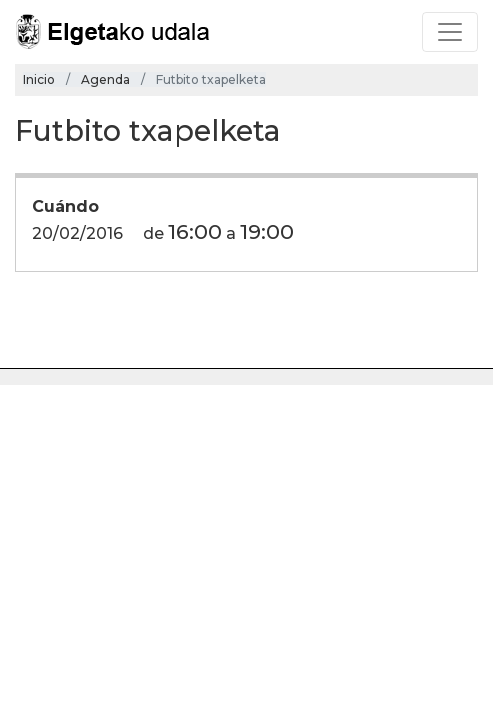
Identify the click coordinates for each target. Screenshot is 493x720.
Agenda (105, 79)
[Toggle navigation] (450, 32)
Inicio (39, 79)
